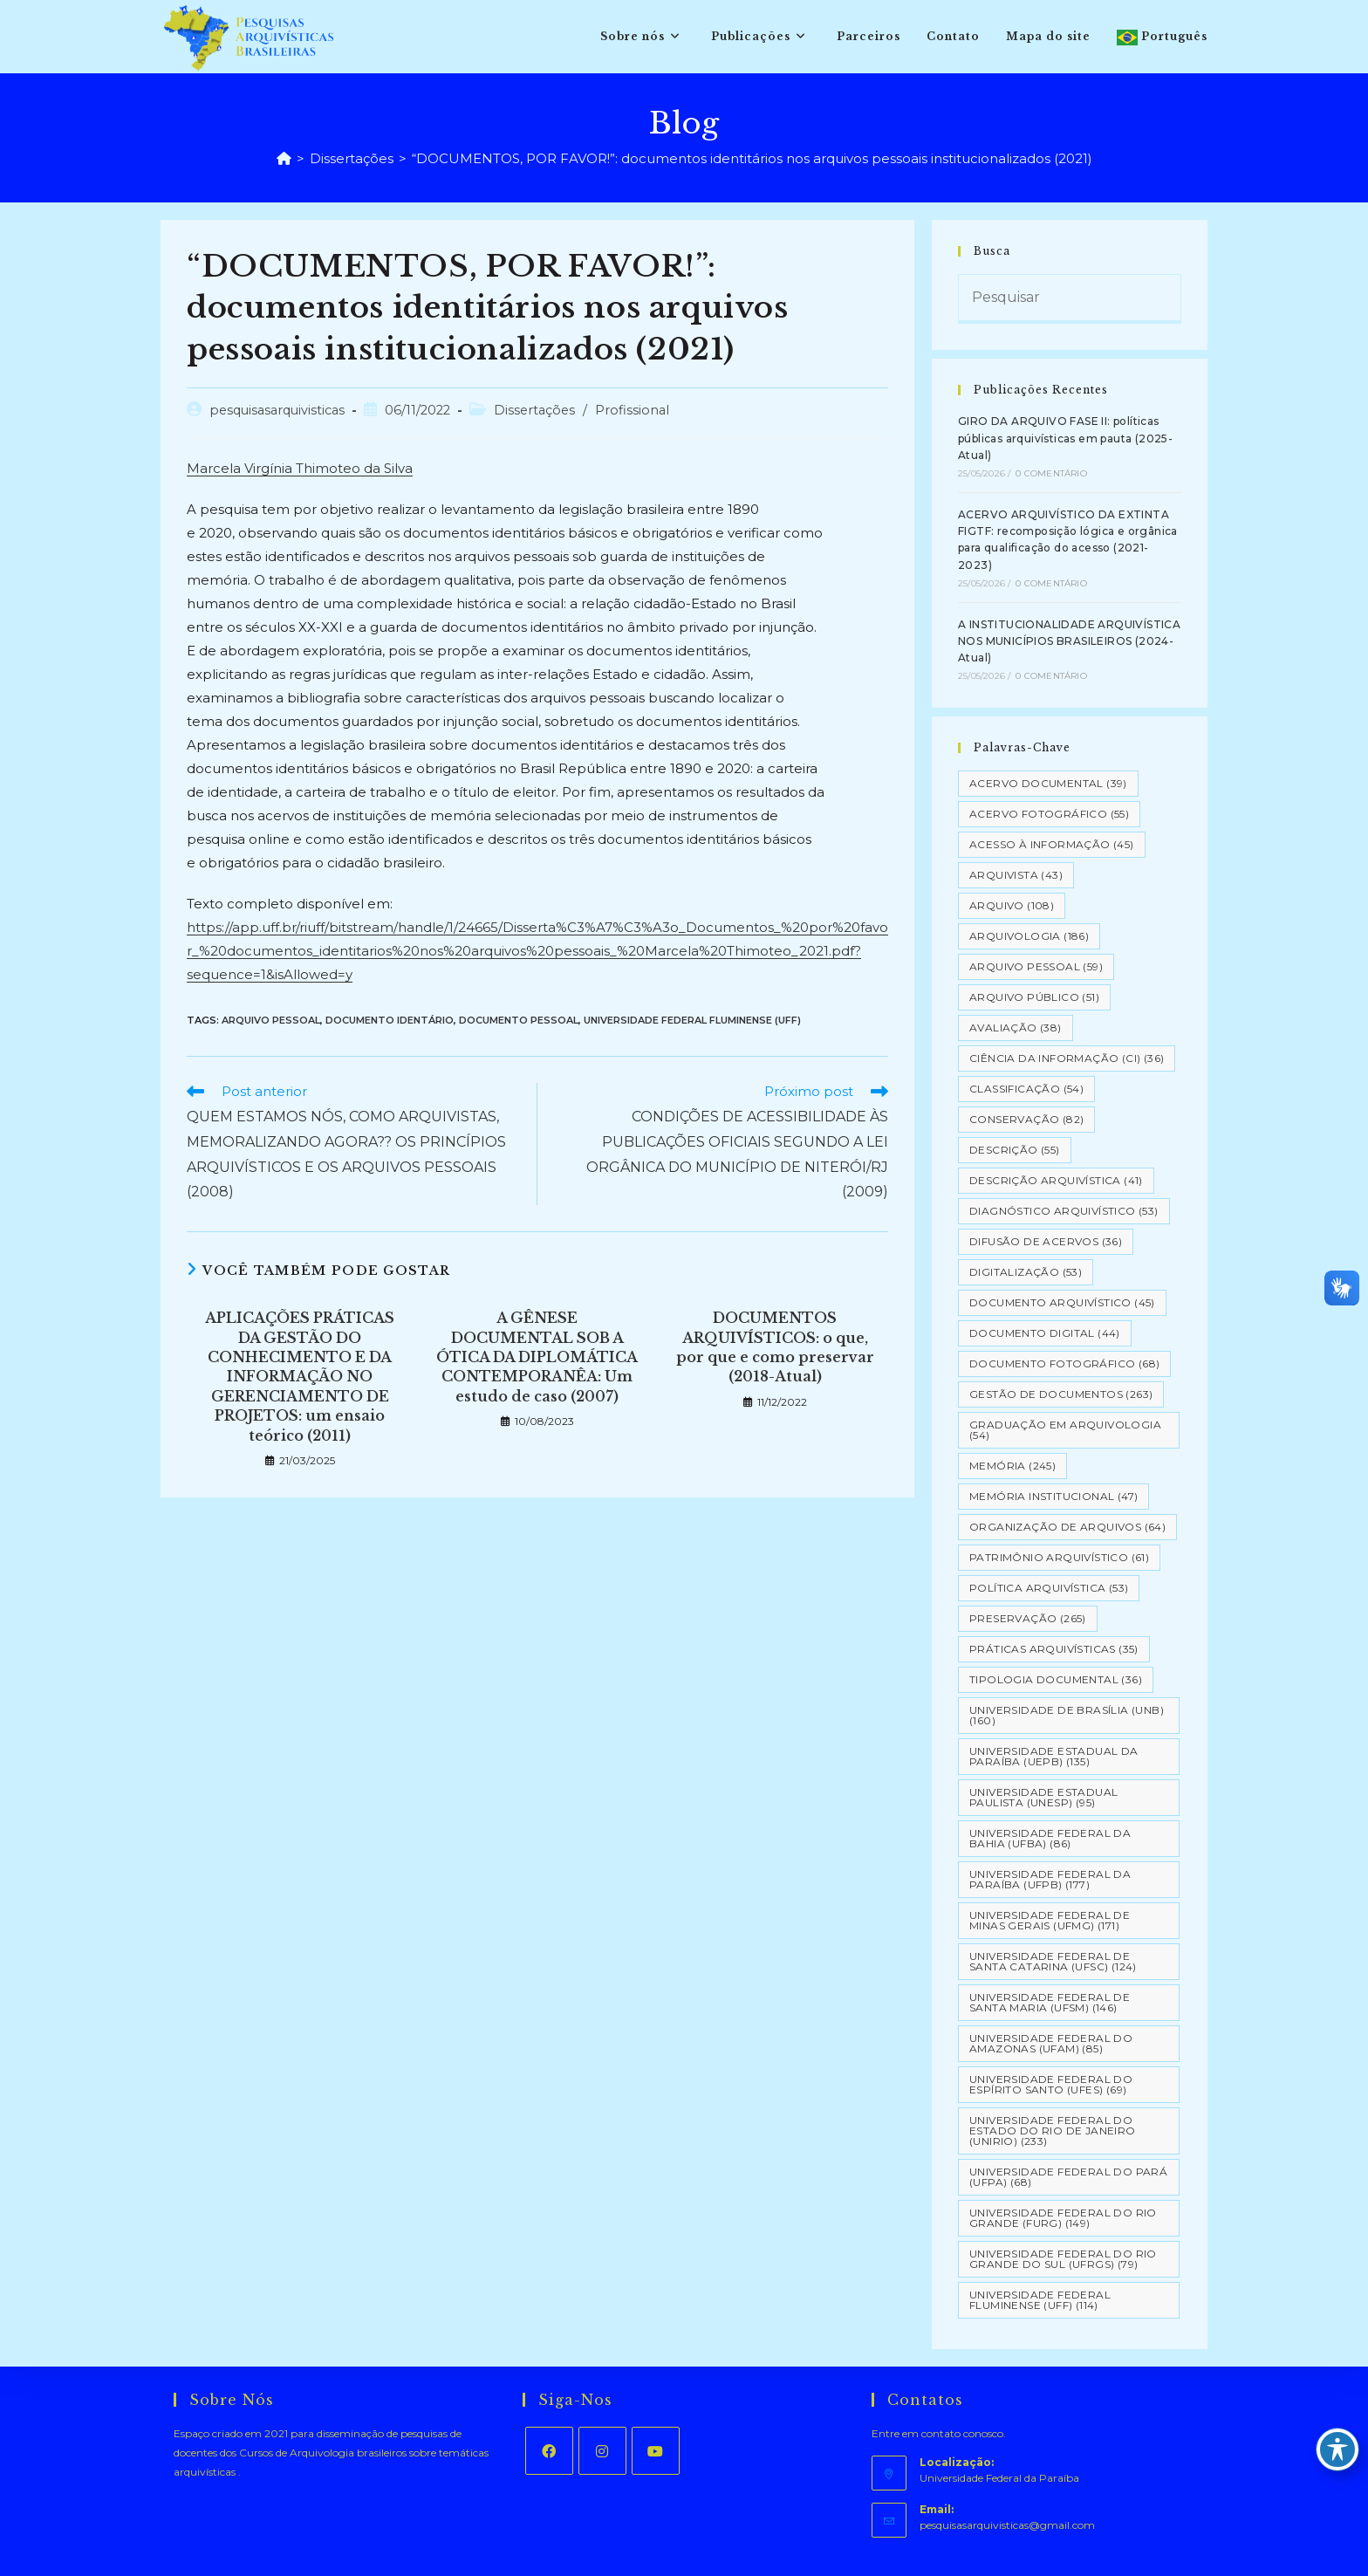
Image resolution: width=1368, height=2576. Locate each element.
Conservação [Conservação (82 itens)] (1026, 1119)
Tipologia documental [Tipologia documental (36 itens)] (1055, 1679)
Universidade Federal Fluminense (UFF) (692, 1020)
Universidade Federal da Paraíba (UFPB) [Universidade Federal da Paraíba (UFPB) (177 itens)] (1050, 1879)
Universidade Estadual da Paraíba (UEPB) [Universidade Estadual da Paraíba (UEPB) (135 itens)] (1054, 1756)
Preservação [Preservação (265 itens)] (1027, 1618)
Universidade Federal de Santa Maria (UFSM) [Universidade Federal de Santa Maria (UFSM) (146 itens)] (1049, 2002)
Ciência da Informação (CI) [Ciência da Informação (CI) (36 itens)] (1066, 1058)
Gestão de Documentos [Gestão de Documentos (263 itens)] (1061, 1394)
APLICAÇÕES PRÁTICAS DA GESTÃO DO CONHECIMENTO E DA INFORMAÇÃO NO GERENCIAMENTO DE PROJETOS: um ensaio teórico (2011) (299, 1376)
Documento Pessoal (518, 1020)
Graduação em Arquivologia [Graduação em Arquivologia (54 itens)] (1065, 1430)
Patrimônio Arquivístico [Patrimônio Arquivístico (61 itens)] (1059, 1557)
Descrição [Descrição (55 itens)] (1014, 1149)
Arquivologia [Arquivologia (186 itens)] (1029, 935)
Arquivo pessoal (271, 1020)
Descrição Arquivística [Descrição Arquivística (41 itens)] (1056, 1180)
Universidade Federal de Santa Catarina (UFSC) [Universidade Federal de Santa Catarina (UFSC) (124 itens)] (1053, 1961)
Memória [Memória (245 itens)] (1012, 1465)
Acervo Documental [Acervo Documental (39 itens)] (1048, 783)
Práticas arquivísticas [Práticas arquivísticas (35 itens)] (1054, 1648)
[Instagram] (602, 2451)
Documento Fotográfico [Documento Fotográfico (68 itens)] (1064, 1363)
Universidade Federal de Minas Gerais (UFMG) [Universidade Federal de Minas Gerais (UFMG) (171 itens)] (1049, 1920)
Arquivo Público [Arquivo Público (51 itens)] (1034, 997)
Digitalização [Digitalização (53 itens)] (1025, 1271)
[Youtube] (656, 2451)
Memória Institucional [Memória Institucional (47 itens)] (1053, 1496)
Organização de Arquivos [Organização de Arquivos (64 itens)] (1067, 1526)
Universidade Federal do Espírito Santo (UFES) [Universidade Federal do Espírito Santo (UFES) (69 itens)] (1050, 2084)
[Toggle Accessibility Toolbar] (1337, 2449)
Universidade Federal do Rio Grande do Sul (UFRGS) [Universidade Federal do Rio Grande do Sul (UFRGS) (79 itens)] (1063, 2259)
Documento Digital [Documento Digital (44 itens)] (1044, 1332)
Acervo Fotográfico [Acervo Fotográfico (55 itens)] (1049, 813)
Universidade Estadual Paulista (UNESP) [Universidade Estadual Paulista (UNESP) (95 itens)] (1043, 1797)
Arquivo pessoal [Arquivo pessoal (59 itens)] (1036, 966)
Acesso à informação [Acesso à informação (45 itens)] (1051, 844)
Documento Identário (389, 1020)
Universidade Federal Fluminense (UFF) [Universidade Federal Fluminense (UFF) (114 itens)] (1040, 2300)
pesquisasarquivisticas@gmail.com (1007, 2524)
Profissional (632, 410)
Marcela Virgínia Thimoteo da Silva (300, 468)
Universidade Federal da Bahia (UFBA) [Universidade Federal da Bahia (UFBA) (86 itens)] (1050, 1838)
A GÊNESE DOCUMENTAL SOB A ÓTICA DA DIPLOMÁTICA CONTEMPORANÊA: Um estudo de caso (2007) (537, 1357)
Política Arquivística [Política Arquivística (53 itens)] (1048, 1587)
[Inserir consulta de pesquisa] (1069, 299)
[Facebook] (549, 2451)
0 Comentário (1051, 473)
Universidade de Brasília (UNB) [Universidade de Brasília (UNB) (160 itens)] (1066, 1715)
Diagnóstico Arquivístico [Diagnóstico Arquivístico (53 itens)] (1064, 1210)
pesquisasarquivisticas (277, 410)
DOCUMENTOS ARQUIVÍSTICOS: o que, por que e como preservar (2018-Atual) (775, 1347)
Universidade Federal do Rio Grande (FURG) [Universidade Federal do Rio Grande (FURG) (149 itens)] (1063, 2218)
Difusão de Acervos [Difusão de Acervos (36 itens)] (1045, 1241)
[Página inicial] (284, 158)
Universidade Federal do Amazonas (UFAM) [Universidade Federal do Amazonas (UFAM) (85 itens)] (1050, 2043)
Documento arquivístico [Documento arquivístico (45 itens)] (1062, 1302)
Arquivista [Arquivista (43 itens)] (1016, 874)
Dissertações (534, 410)
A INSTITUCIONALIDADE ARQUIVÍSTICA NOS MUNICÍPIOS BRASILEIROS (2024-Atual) (1069, 641)
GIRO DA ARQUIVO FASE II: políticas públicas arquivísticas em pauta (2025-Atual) (1065, 437)
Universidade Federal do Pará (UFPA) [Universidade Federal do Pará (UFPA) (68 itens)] (1068, 2177)
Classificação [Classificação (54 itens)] (1026, 1088)
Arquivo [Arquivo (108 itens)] (1011, 905)
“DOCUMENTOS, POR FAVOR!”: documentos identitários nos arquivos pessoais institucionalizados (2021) (752, 158)
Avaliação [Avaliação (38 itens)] (1015, 1027)
